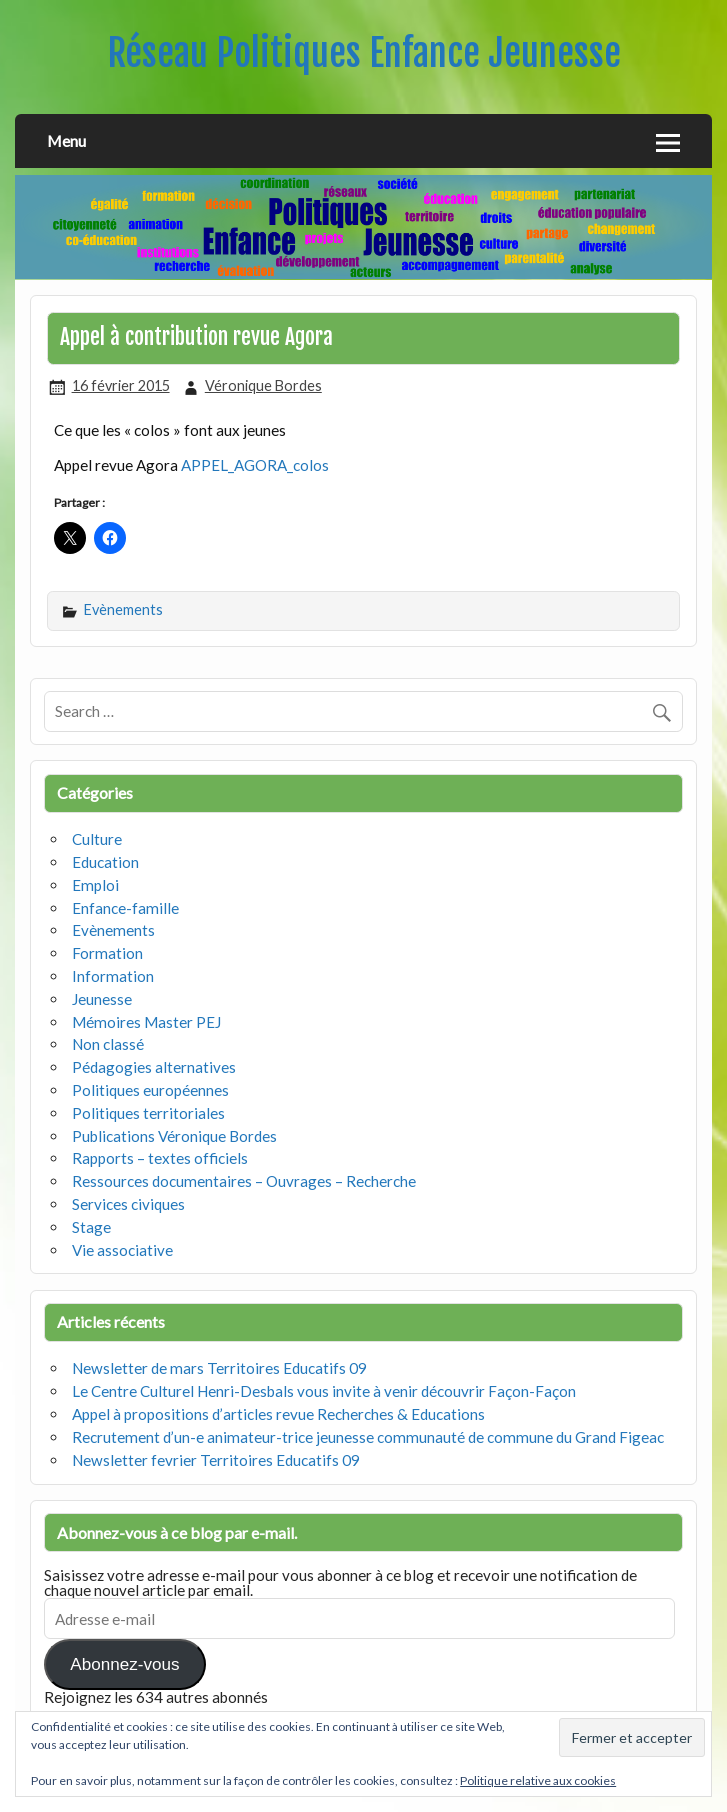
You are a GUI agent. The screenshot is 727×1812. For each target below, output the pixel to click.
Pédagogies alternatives (154, 1067)
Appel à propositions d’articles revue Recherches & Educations (278, 1414)
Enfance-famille (125, 908)
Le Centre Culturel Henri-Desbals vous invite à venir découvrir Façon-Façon (324, 1391)
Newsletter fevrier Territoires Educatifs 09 (216, 1460)
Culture (97, 839)
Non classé (108, 1044)
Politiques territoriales (148, 1113)
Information (113, 976)
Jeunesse (102, 999)
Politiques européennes (150, 1090)
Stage (91, 1227)
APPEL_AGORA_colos (255, 465)
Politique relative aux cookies (538, 1780)
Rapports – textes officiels (160, 1158)
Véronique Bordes (263, 385)
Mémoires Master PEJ (146, 1022)
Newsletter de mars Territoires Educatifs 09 (219, 1368)
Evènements (123, 609)
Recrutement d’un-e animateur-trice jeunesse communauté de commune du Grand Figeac (368, 1437)
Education (105, 862)
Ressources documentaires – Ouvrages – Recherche (244, 1181)
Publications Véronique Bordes (174, 1136)
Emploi (95, 885)
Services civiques (128, 1204)
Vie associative (122, 1250)
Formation (107, 953)
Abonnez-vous (124, 1664)
